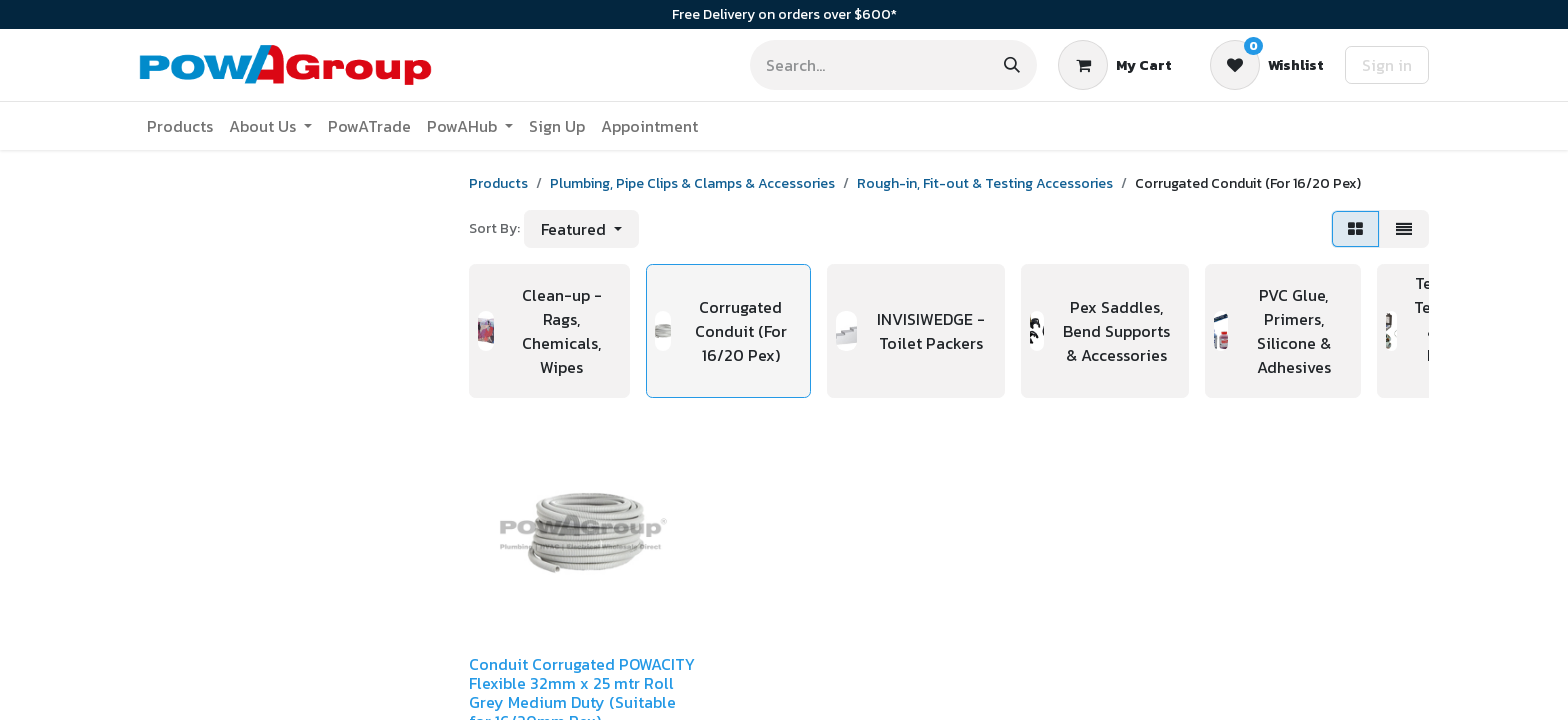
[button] (581, 229)
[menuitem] (180, 126)
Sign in (1387, 65)
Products (498, 183)
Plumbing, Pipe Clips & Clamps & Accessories (692, 183)
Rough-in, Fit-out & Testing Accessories (985, 183)
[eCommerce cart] (1115, 65)
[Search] (1012, 65)
